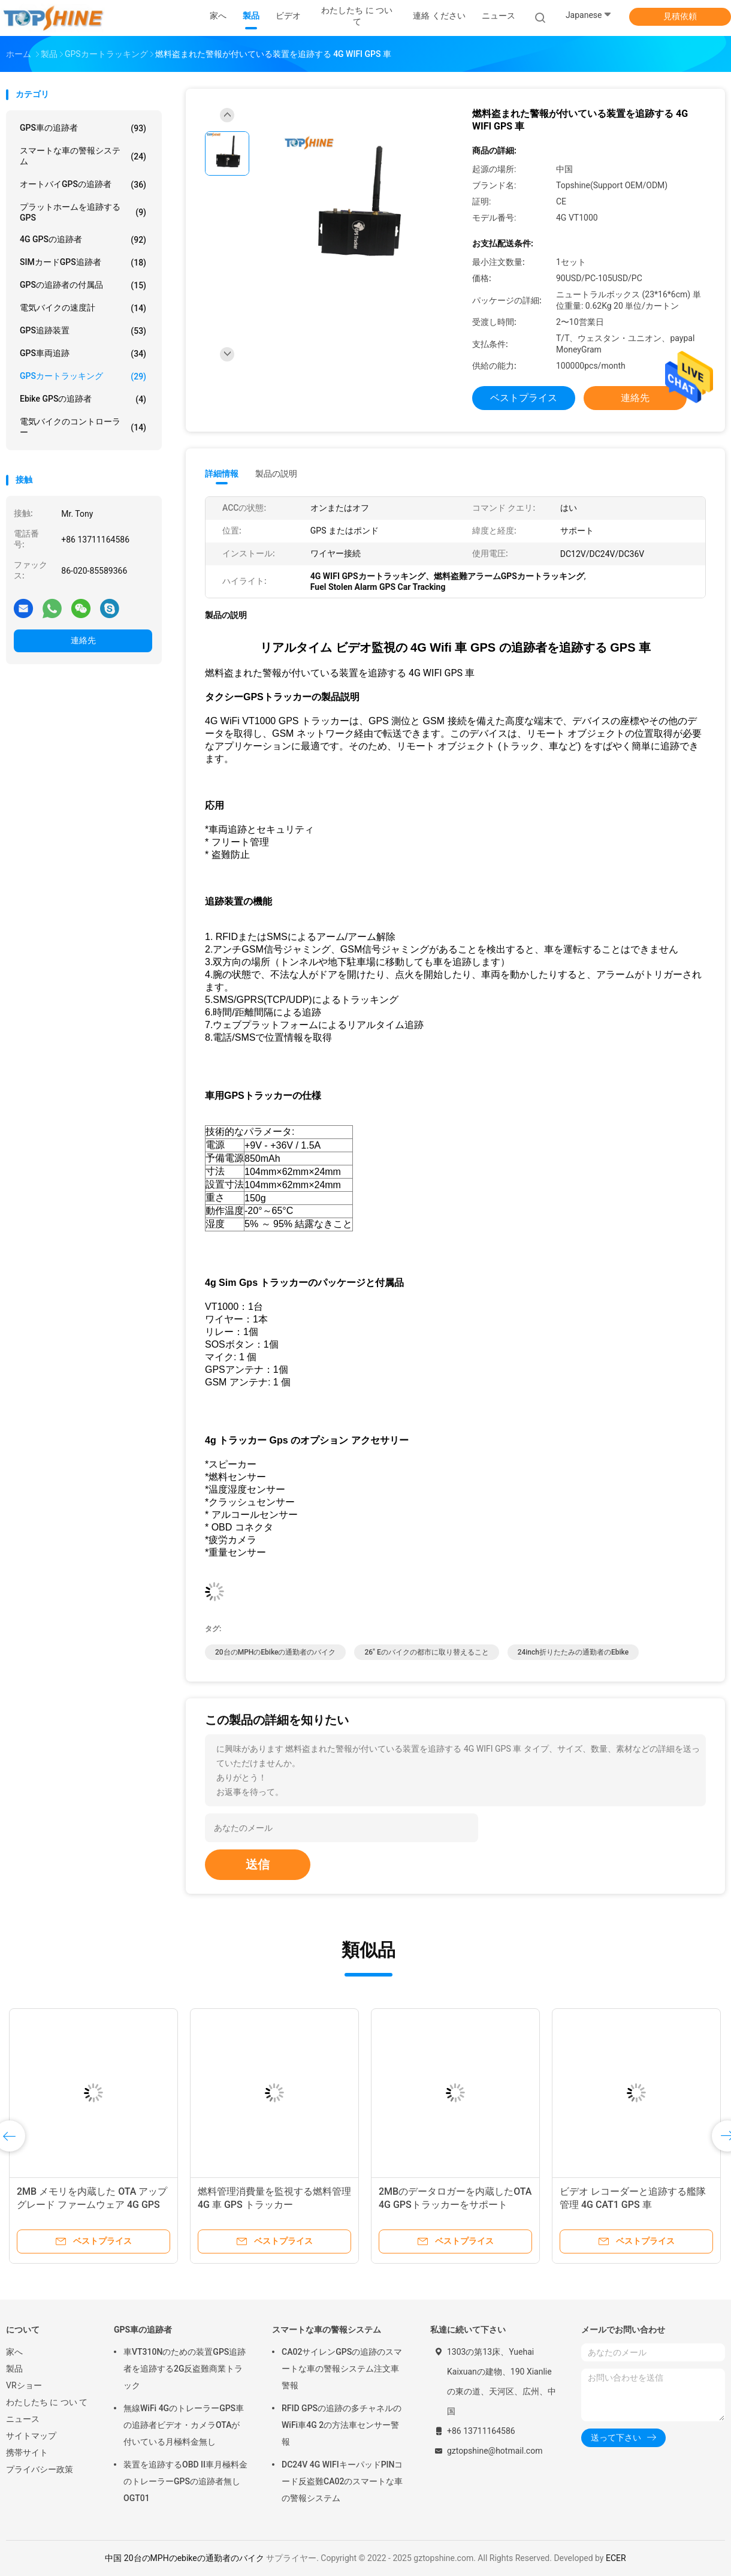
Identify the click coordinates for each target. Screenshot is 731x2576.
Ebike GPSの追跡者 (83, 399)
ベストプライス (523, 397)
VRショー (24, 2385)
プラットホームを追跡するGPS (83, 212)
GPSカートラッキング (83, 376)
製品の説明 (276, 473)
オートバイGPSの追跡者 (83, 185)
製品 (14, 2368)
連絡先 (83, 640)
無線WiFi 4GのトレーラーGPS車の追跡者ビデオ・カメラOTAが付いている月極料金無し (183, 2425)
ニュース (23, 2419)
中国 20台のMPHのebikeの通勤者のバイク (184, 2558)
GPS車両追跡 (83, 354)
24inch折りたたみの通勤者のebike (573, 1652)
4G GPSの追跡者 (83, 240)
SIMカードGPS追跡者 (83, 263)
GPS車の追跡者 (83, 128)
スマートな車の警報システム (83, 156)
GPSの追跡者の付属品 (83, 285)
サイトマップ (31, 2436)
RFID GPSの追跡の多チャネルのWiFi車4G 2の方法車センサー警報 (341, 2425)
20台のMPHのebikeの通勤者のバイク (275, 1652)
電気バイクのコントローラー (83, 427)
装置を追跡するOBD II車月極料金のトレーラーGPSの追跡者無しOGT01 (185, 2481)
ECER (616, 2558)
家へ (14, 2352)
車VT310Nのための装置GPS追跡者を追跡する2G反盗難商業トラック (184, 2368)
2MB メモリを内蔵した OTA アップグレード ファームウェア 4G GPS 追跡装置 (92, 2205)
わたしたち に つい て (46, 2402)
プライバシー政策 (39, 2469)
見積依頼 (680, 16)
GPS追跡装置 (83, 331)
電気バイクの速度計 (83, 308)
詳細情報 (221, 473)
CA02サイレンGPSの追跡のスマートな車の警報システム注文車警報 (342, 2368)
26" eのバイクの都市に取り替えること (426, 1652)
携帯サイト (27, 2452)
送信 (258, 1864)
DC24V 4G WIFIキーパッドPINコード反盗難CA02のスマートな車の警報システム (342, 2481)
